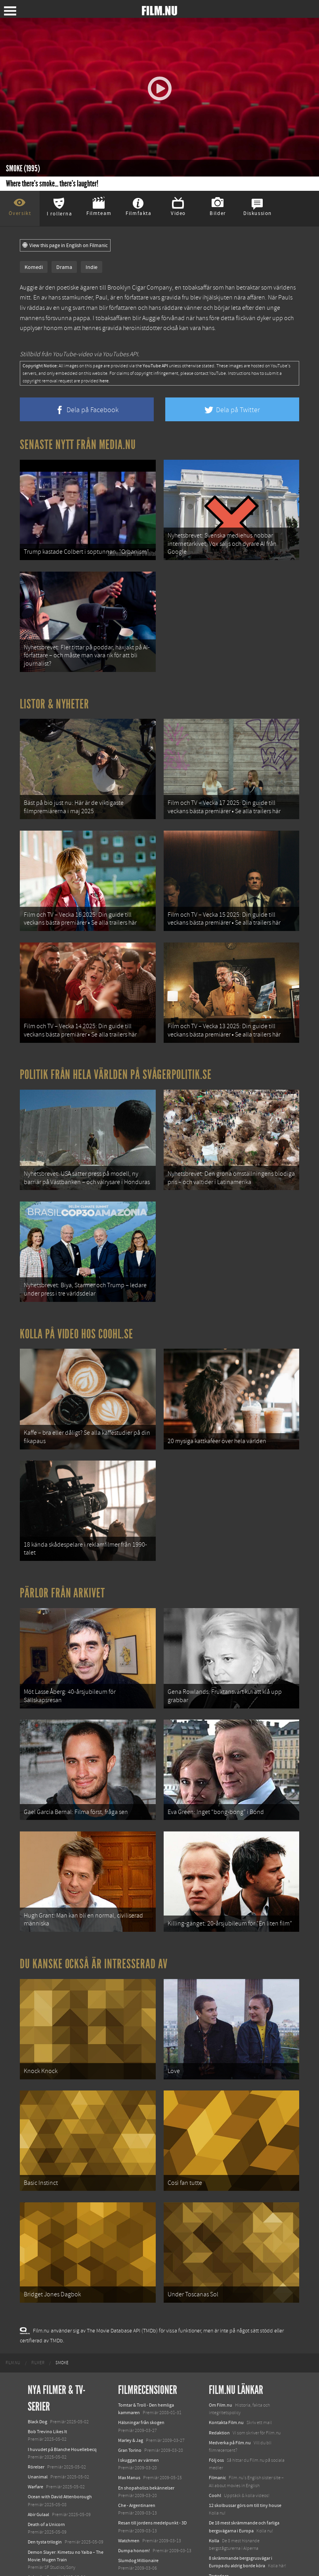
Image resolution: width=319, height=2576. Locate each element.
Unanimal (38, 2381)
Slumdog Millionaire (138, 2465)
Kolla (214, 2444)
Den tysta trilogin (45, 2446)
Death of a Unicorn (46, 2428)
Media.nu (218, 2490)
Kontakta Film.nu (226, 2327)
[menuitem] (13, 2267)
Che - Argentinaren (136, 2409)
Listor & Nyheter (54, 691)
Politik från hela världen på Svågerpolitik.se (116, 1042)
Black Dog (37, 2325)
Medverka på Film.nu (230, 2346)
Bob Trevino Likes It (47, 2336)
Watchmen (128, 2444)
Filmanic (217, 2382)
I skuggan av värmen (138, 2364)
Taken (124, 2492)
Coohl (215, 2399)
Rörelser (36, 2371)
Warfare (35, 2391)
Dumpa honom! (134, 2454)
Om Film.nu (220, 2309)
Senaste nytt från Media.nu (78, 444)
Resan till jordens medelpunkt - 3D (152, 2427)
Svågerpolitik (222, 2515)
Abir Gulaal (38, 2418)
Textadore (219, 2480)
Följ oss (216, 2364)
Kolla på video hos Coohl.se (76, 1289)
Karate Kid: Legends (47, 2554)
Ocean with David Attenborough (60, 2401)
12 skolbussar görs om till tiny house (245, 2409)
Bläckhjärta (129, 2482)
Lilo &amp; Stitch (44, 2544)
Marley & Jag (130, 2344)
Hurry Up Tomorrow (48, 2509)
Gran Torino (129, 2354)
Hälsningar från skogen (141, 2327)
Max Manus (129, 2382)
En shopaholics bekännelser (146, 2392)
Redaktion (219, 2337)
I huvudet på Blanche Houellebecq (62, 2353)
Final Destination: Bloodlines (57, 2491)
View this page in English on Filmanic (65, 245)
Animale (36, 2481)
